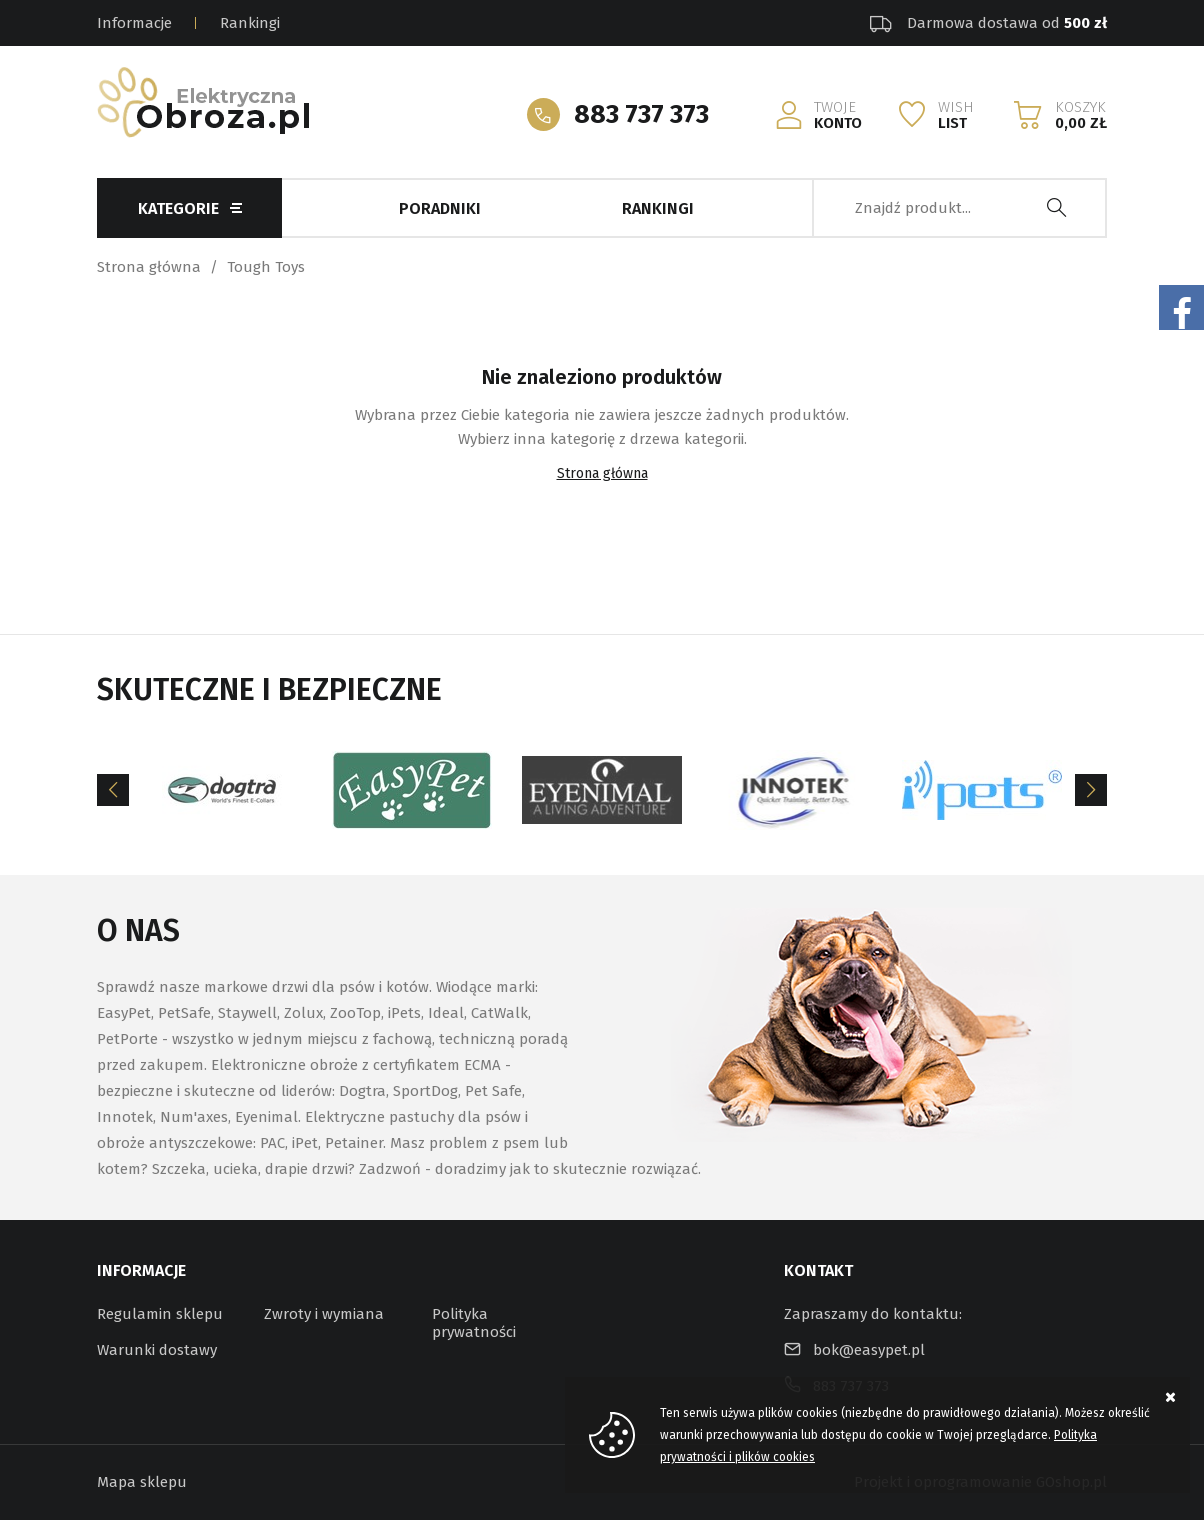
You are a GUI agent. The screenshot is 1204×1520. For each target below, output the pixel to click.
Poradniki (440, 208)
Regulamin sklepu (160, 1314)
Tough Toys (266, 267)
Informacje (134, 23)
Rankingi (250, 23)
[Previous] (113, 790)
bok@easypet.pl (869, 1350)
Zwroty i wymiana (324, 1314)
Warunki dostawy (157, 1350)
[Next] (1091, 790)
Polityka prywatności (474, 1323)
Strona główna (149, 267)
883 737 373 (641, 114)
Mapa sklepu (142, 1482)
